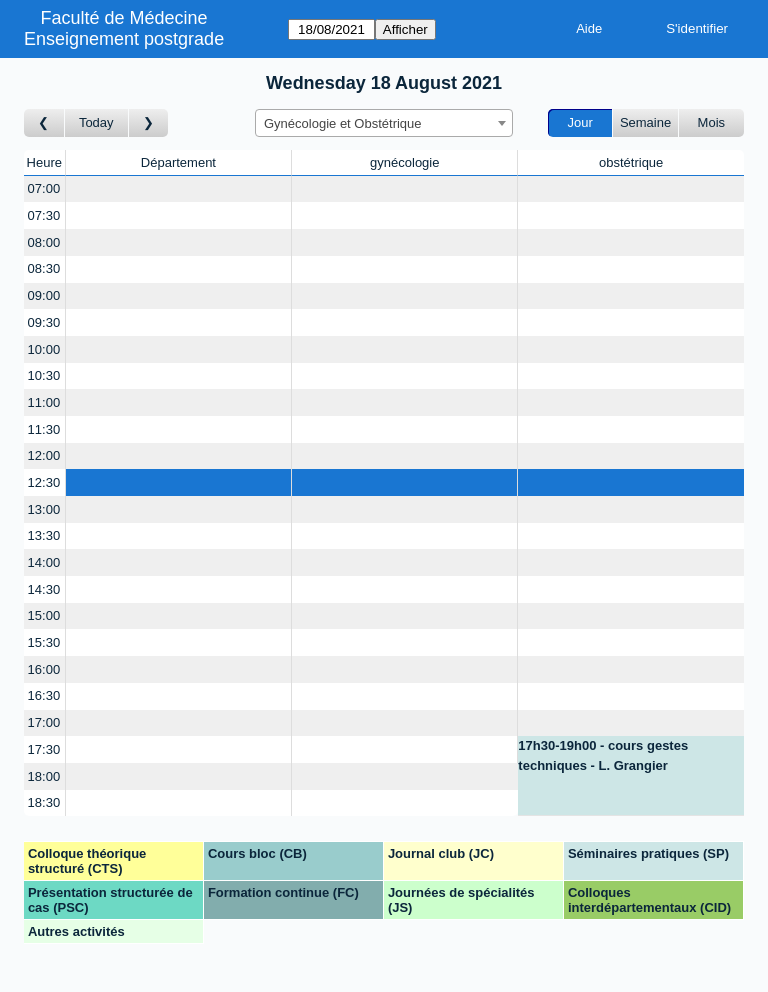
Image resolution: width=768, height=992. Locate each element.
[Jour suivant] (149, 123)
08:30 (44, 268)
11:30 (44, 429)
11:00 (44, 402)
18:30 (44, 802)
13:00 (44, 509)
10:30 (44, 375)
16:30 (44, 695)
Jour (580, 122)
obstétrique (631, 162)
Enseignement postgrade (124, 39)
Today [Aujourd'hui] (96, 122)
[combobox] (384, 123)
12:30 (44, 482)
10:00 (44, 349)
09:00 (44, 295)
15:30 (44, 642)
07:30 (44, 215)
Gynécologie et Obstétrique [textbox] (343, 123)
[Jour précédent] (44, 123)
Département (178, 162)
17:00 (44, 722)
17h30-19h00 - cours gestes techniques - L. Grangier (603, 755)
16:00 (44, 669)
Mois (711, 122)
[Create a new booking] (179, 189)
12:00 (44, 455)
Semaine (645, 122)
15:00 (44, 615)
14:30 (44, 589)
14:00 (44, 562)
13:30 (44, 535)
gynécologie (404, 162)
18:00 (44, 776)
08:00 (44, 242)
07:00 (44, 188)
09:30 (44, 322)
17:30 (44, 749)
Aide (589, 28)
